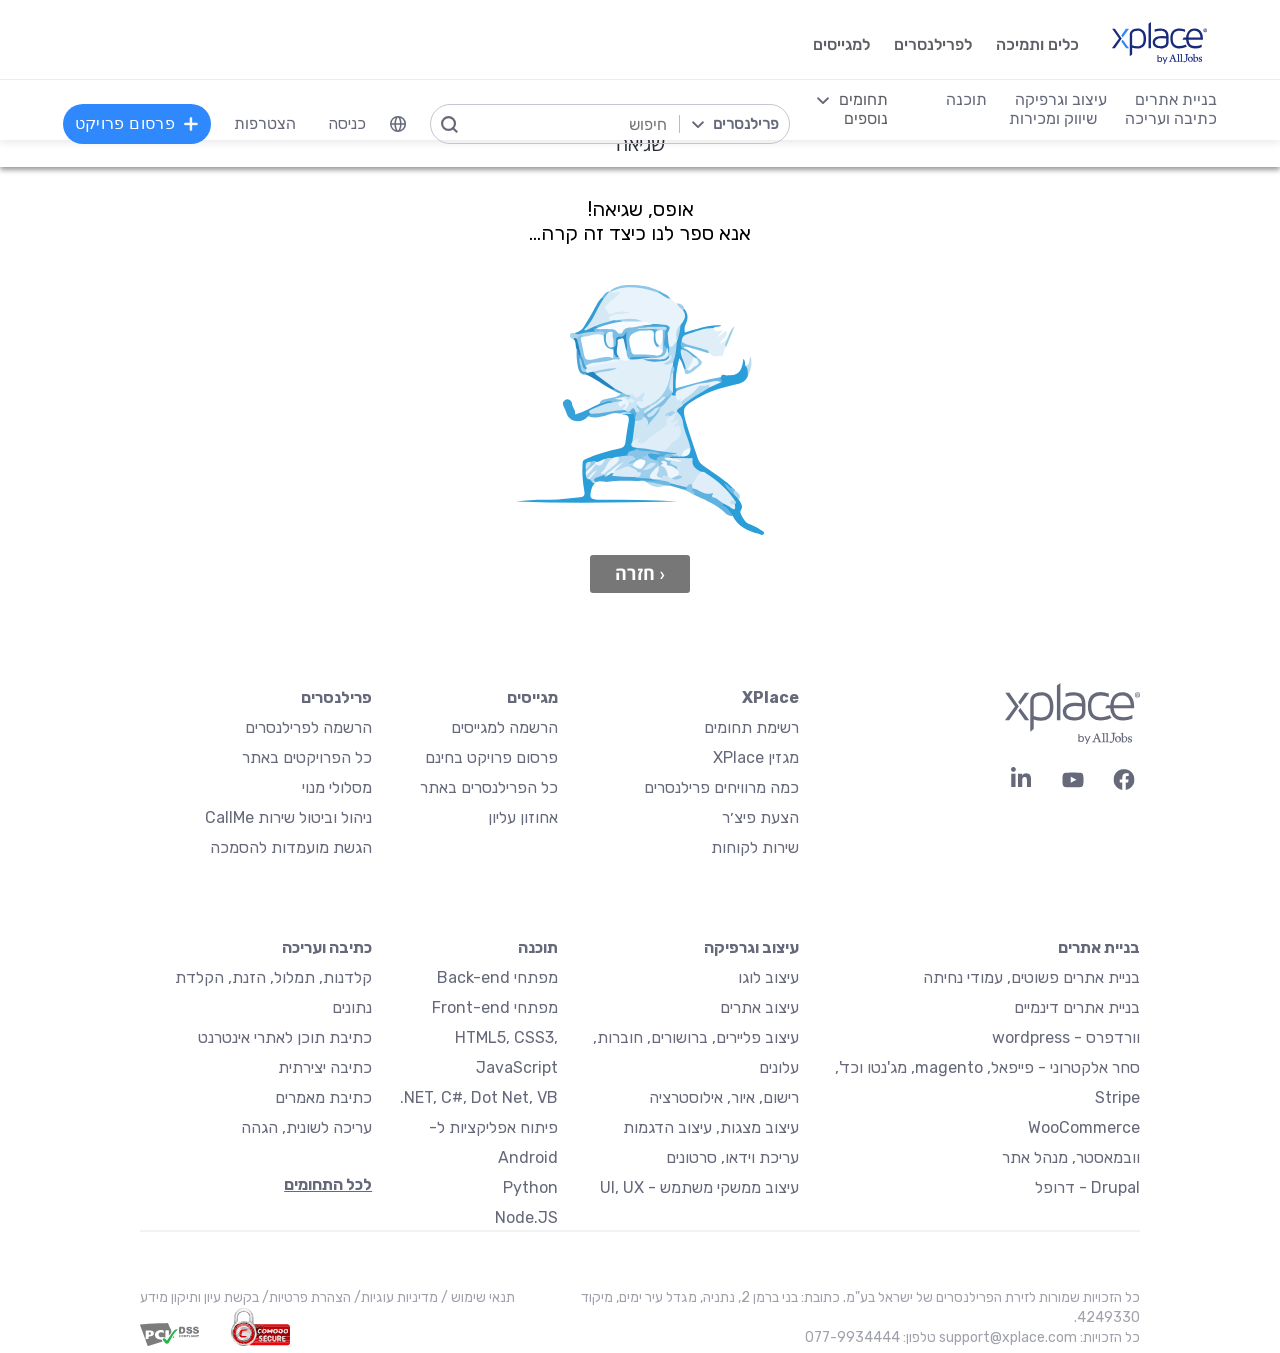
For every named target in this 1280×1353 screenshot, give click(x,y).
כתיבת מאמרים (323, 1097)
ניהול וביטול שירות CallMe (288, 817)
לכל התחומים (328, 1184)
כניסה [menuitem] (348, 123)
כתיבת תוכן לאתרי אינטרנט (285, 1037)
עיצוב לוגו (768, 977)
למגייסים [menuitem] (839, 44)
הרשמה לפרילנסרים (308, 727)
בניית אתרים (1099, 947)
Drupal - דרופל (1087, 1187)
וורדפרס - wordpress (1066, 1037)
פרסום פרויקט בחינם (491, 757)
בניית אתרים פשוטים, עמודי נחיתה (1031, 977)
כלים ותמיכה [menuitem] (1035, 44)
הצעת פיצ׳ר (760, 817)
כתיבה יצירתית (325, 1067)
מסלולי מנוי (337, 787)
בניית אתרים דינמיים (1077, 1007)
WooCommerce (1084, 1127)
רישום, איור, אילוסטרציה (724, 1097)
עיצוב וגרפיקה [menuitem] (1060, 99)
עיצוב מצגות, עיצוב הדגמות (711, 1127)
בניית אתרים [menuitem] (1175, 99)
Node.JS (526, 1217)
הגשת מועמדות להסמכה (291, 847)
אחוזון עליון (523, 817)
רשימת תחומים (751, 727)
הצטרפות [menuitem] (266, 123)
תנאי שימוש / (476, 1297)
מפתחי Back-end (497, 977)
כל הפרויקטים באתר (307, 757)
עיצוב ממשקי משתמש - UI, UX (699, 1187)
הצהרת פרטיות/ (305, 1297)
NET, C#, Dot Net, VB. (479, 1097)
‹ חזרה (640, 573)
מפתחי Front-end (495, 1007)
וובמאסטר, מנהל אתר (1071, 1157)
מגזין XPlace (756, 757)
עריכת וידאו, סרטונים (732, 1157)
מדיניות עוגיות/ (394, 1297)
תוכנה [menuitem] (965, 99)
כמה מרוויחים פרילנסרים (721, 787)
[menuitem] (399, 124)
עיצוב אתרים (759, 1007)
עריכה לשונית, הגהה (306, 1127)
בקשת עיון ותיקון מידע (199, 1297)
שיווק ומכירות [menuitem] (1052, 118)
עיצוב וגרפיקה (751, 947)
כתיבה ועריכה (327, 947)
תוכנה (538, 947)
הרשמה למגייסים (504, 727)
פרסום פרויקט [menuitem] (138, 123)
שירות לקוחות (755, 847)
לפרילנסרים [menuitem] (931, 44)
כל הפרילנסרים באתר (489, 787)
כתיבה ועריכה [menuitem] (1170, 118)
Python (530, 1187)
